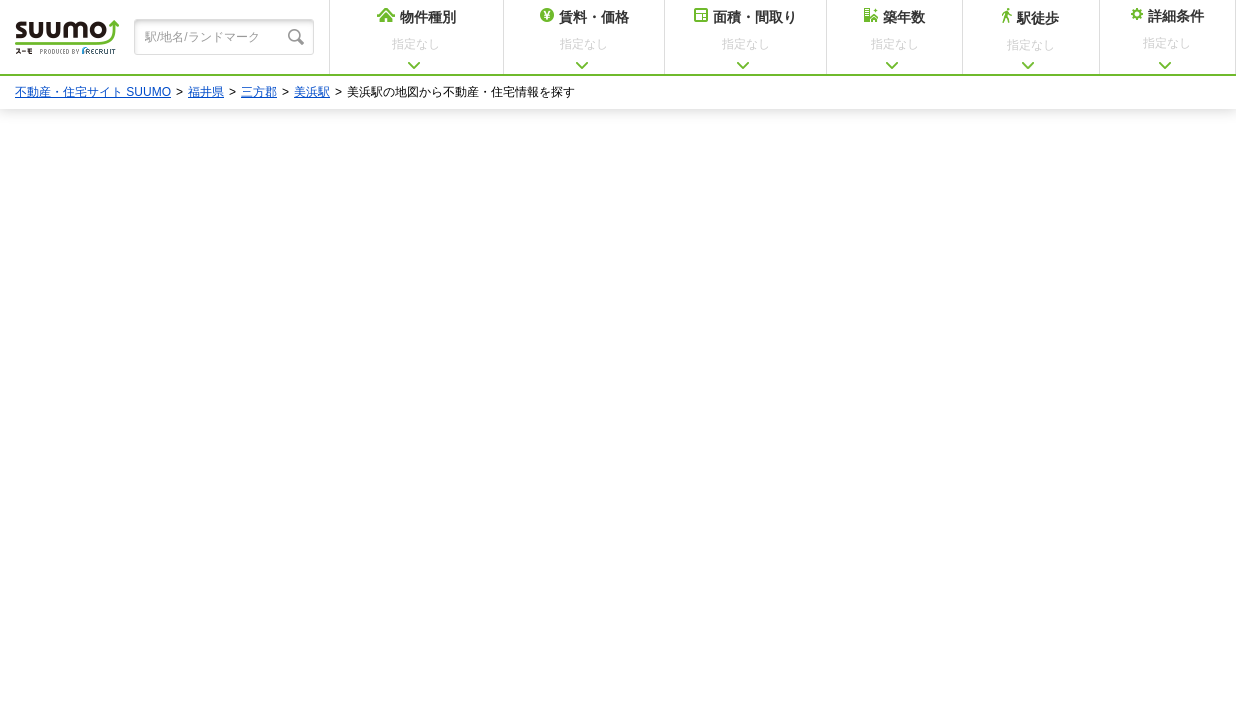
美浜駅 (312, 92)
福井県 (206, 92)
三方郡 (259, 92)
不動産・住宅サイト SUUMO (93, 92)
